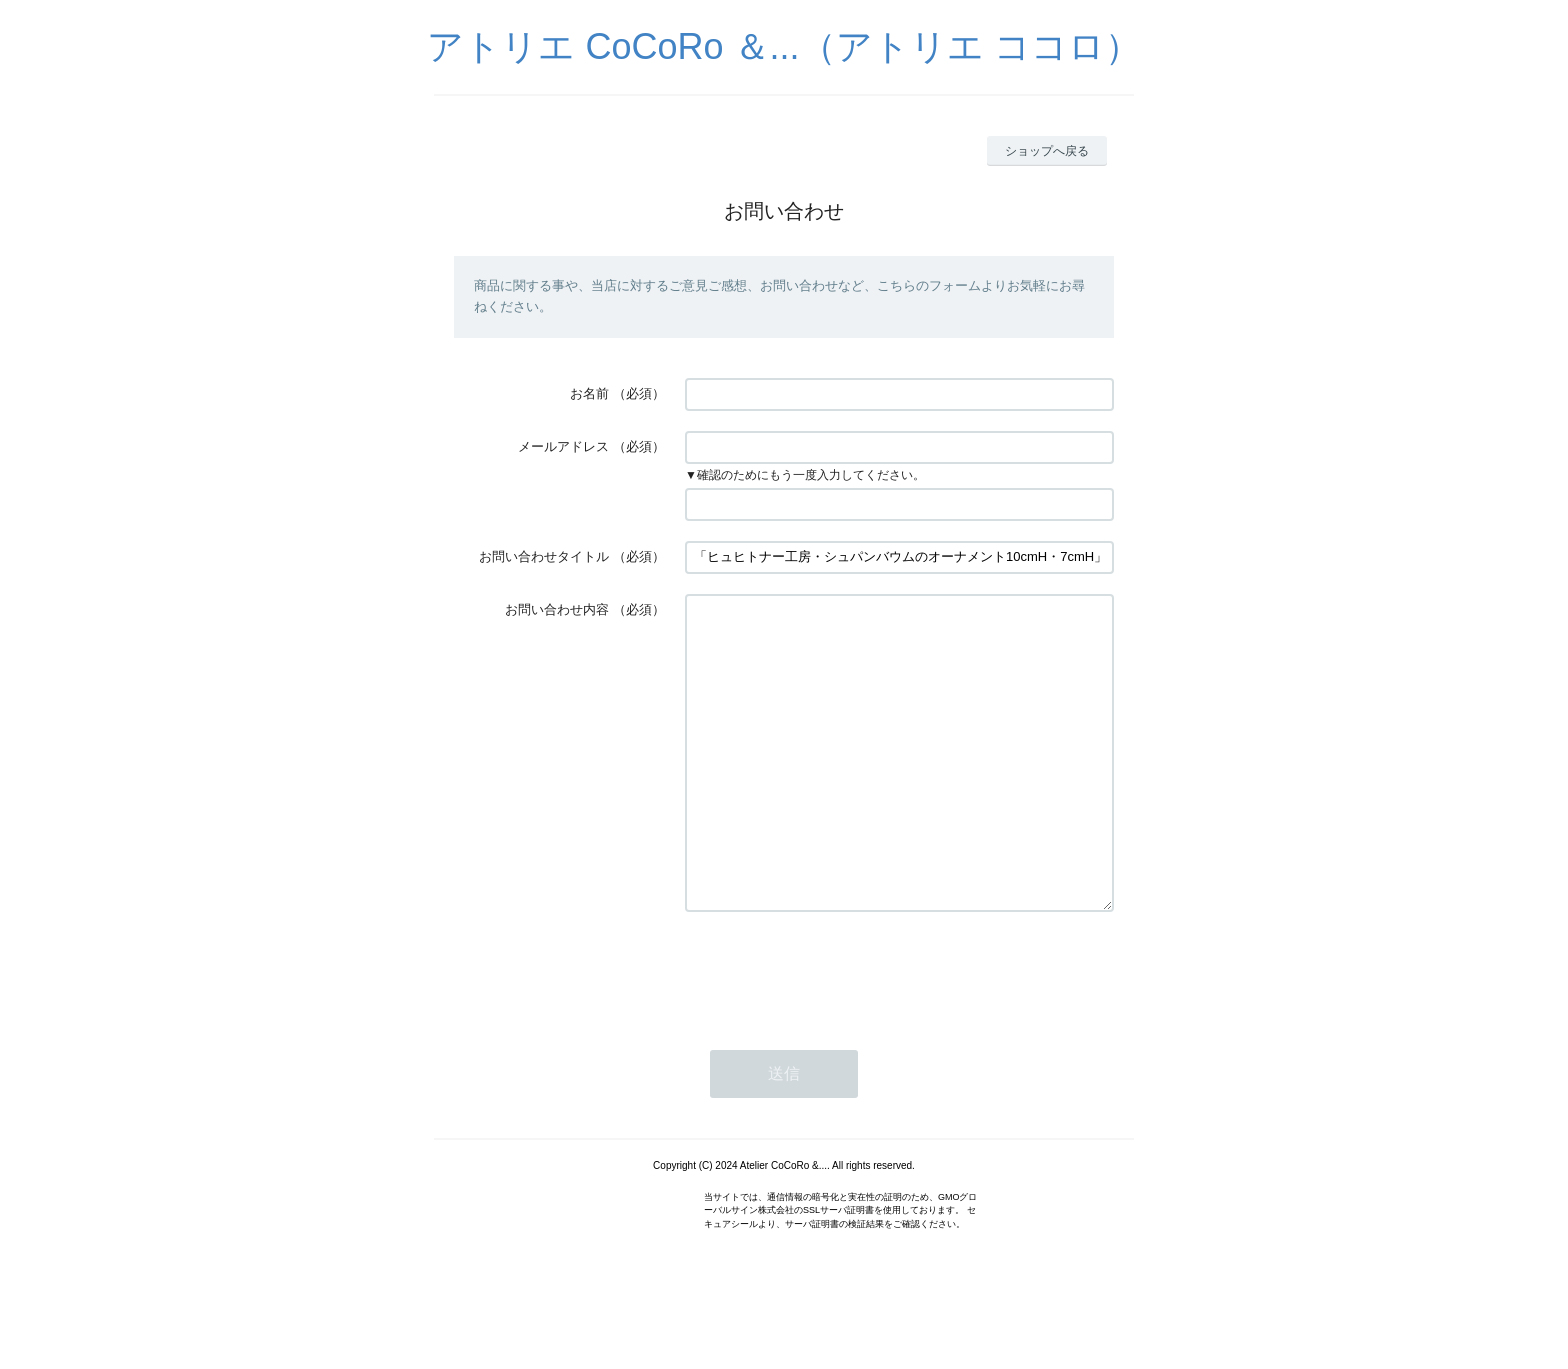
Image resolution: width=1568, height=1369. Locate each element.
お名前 (589, 393)
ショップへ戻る (1047, 151)
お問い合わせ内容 (557, 609)
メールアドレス (563, 446)
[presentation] (837, 1031)
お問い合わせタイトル (544, 556)
